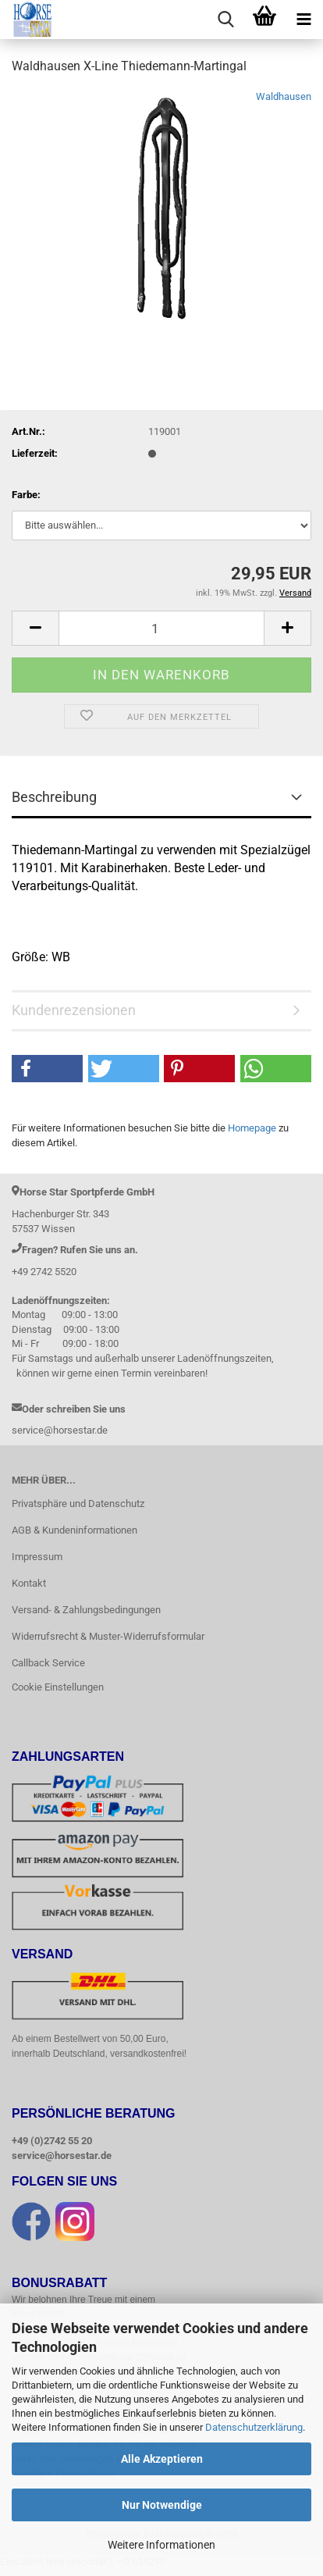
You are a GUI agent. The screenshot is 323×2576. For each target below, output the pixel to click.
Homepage (252, 1128)
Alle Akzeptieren (162, 2459)
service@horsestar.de (62, 2156)
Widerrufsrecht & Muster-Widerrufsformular (108, 1636)
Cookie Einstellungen (58, 1687)
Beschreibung (54, 797)
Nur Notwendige (162, 2505)
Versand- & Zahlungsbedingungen (86, 1610)
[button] (35, 628)
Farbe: (26, 495)
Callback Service (48, 1663)
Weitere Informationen (161, 2545)
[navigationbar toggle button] (303, 19)
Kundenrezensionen (74, 1010)
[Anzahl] (161, 628)
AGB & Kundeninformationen (74, 1530)
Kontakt (29, 1583)
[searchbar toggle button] (225, 19)
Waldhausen (283, 96)
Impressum (37, 1556)
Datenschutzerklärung (254, 2427)
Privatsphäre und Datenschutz (78, 1503)
